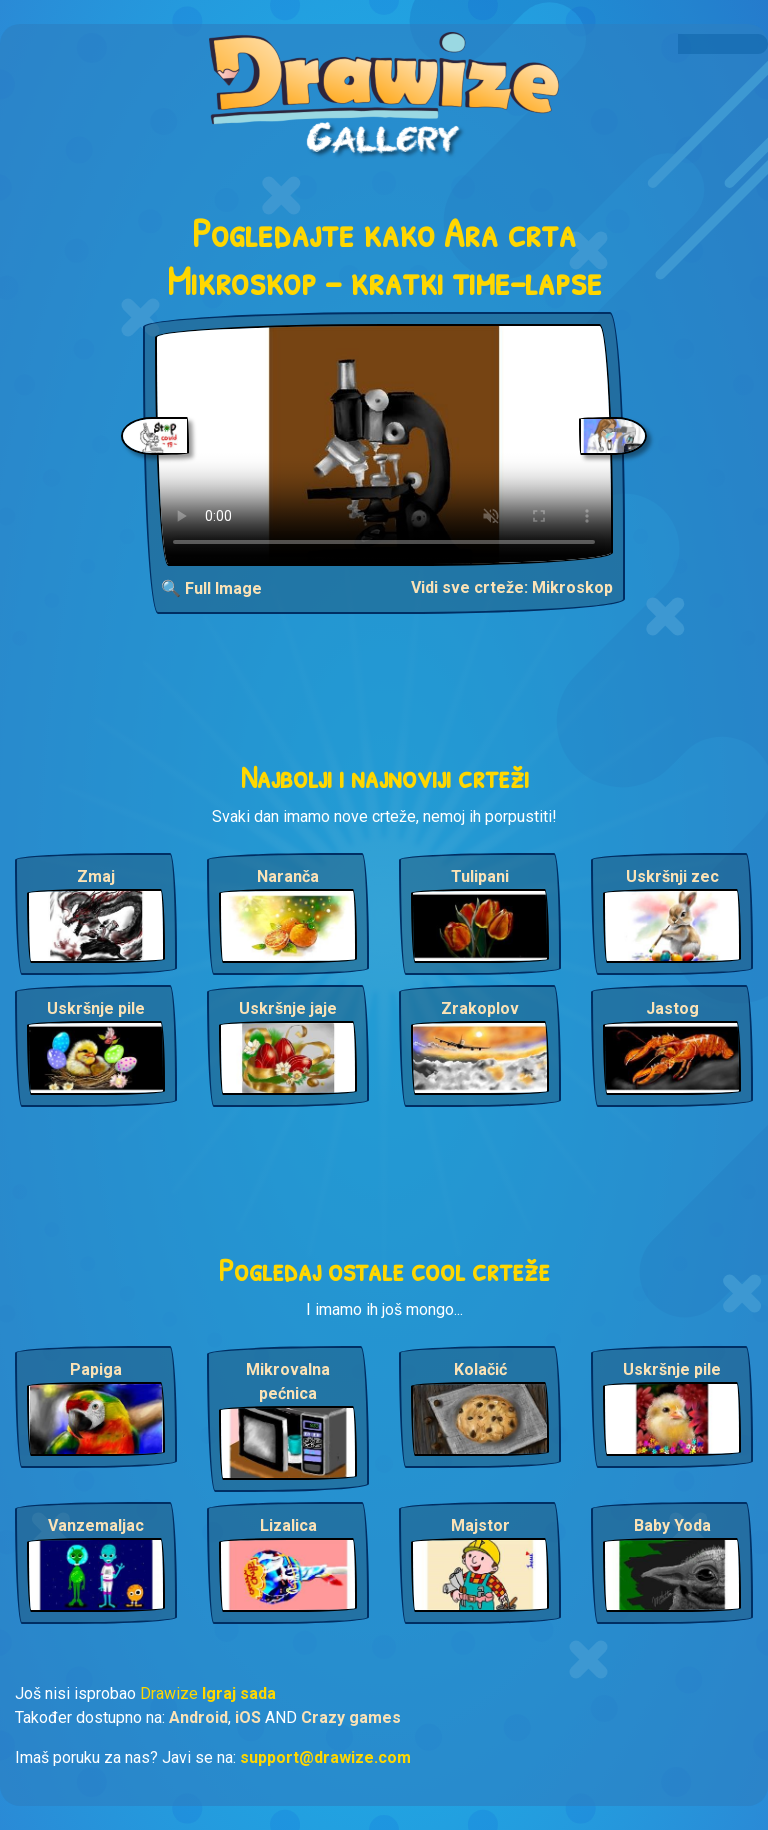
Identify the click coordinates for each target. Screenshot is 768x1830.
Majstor (480, 1525)
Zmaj (96, 876)
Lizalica (288, 1525)
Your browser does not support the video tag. (384, 445)
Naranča (288, 876)
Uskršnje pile (96, 1008)
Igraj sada (239, 1693)
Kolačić (480, 1369)
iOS (248, 1717)
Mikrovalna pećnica (288, 1381)
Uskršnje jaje (288, 1008)
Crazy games (351, 1717)
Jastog (672, 1008)
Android (198, 1717)
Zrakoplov (480, 1008)
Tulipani (480, 876)
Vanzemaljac (96, 1525)
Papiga (96, 1369)
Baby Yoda (672, 1525)
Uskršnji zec (672, 876)
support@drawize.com (325, 1757)
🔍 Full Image (211, 588)
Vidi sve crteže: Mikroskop (512, 587)
